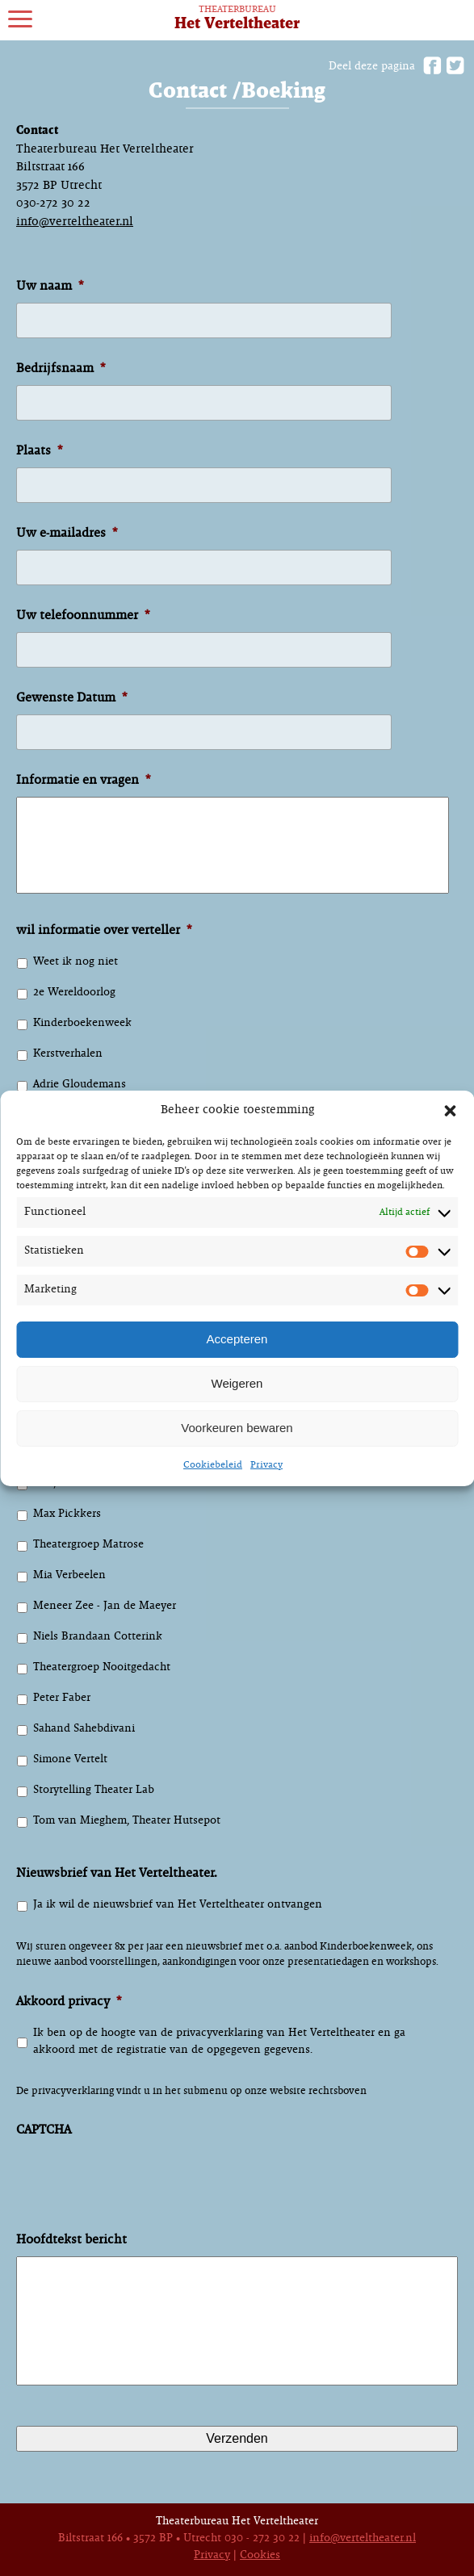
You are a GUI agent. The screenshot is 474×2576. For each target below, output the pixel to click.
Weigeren (237, 1383)
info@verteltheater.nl (74, 222)
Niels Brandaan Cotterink (97, 1636)
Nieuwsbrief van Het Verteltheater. (116, 1873)
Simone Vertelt (70, 1759)
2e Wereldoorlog (74, 992)
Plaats (39, 451)
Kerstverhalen (68, 1054)
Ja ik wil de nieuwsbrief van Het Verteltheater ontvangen (177, 1905)
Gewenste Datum (71, 698)
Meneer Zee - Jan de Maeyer (104, 1606)
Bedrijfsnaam (60, 368)
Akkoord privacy (68, 2002)
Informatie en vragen (83, 780)
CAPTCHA (43, 2130)
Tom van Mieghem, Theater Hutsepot (126, 1821)
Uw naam (49, 286)
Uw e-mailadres (66, 533)
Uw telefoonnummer (82, 615)
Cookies (260, 2555)
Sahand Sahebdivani (84, 1729)
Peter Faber (61, 1698)
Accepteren (237, 1339)
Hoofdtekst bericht (71, 2240)
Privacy (266, 1465)
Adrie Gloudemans (79, 1084)
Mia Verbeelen (69, 1575)
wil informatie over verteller (103, 930)
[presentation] (139, 2194)
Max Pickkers (67, 1514)
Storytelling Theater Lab (93, 1790)
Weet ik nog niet (75, 962)
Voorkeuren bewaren (236, 1428)
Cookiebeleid (212, 1465)
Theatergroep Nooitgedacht (101, 1667)
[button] (450, 1111)
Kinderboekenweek (82, 1023)
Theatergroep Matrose (88, 1544)
